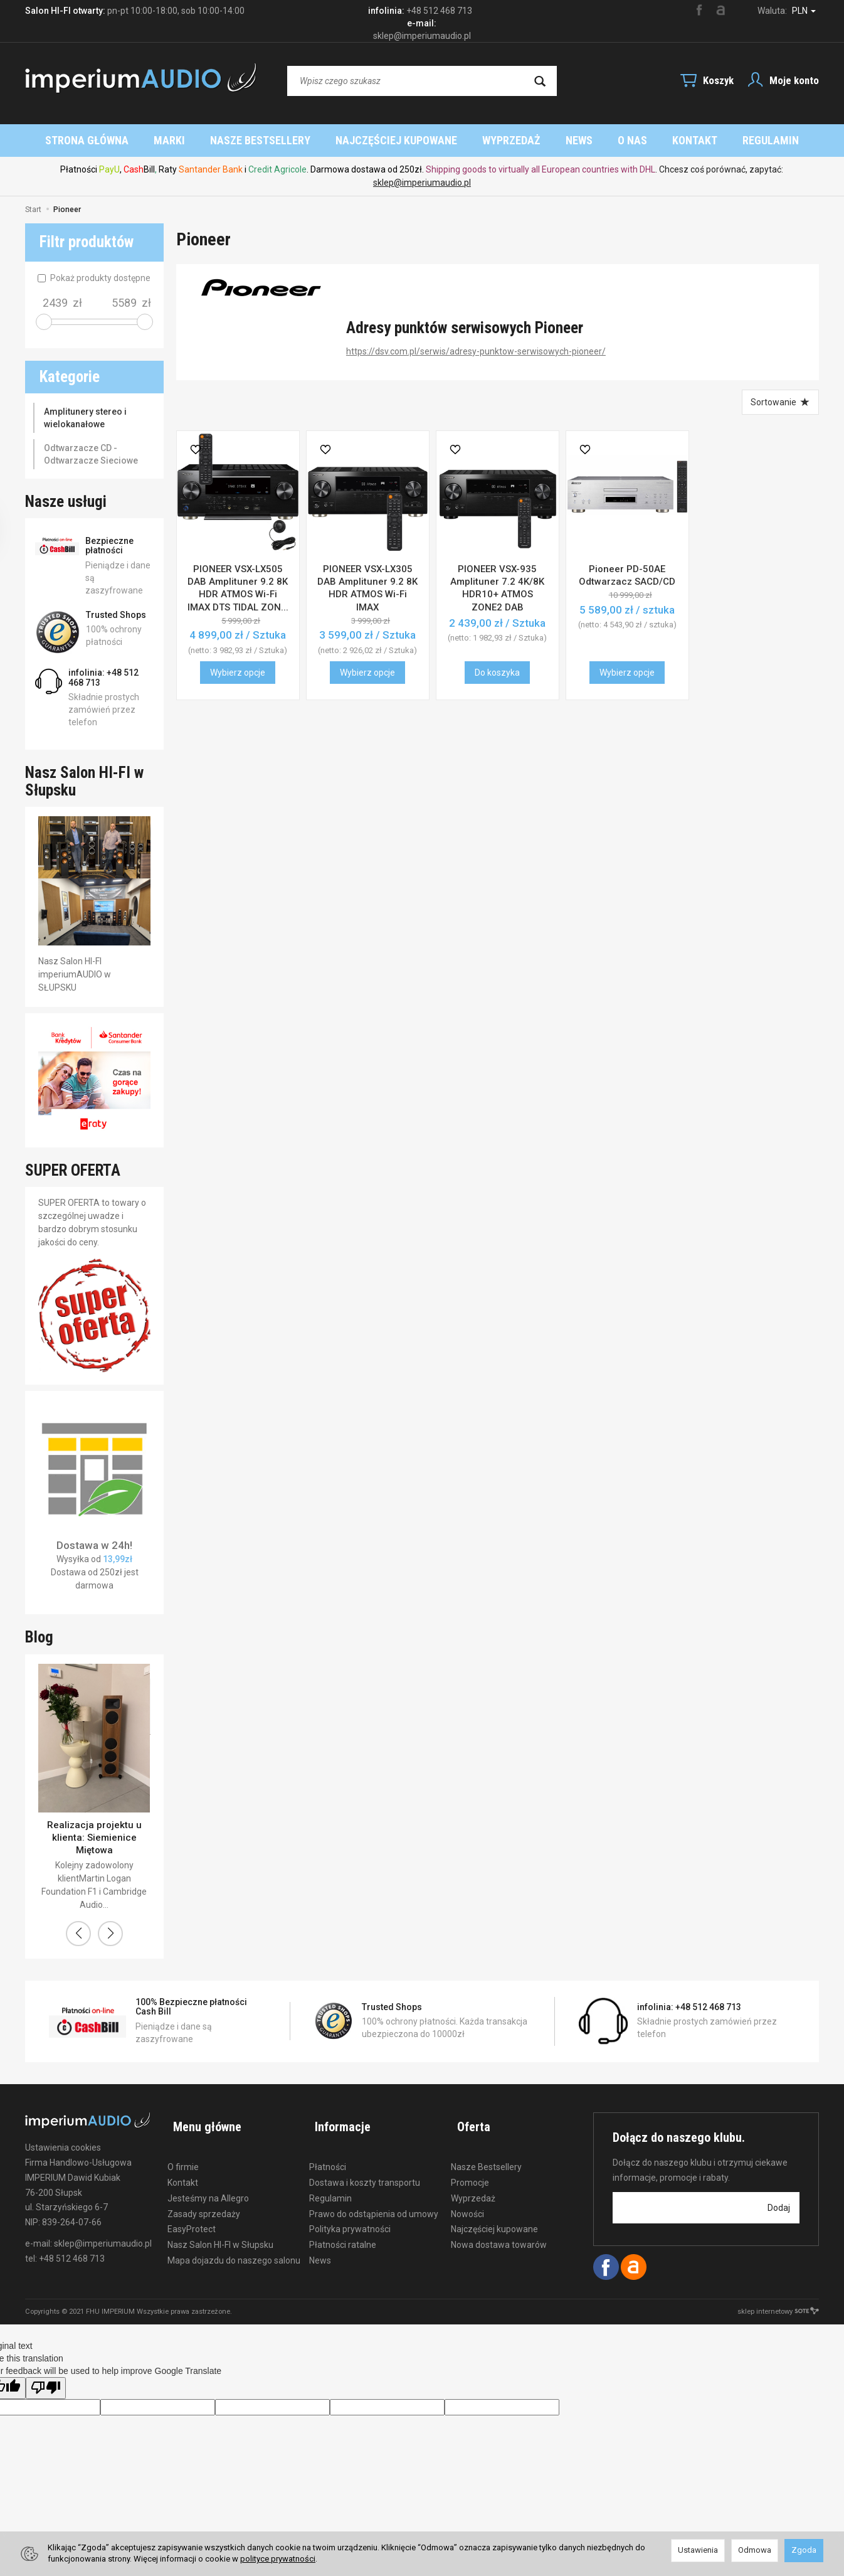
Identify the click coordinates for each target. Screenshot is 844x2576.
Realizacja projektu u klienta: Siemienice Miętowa (94, 1837)
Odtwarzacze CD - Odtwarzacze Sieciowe (91, 454)
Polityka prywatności (350, 2215)
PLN (804, 11)
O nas (708, 140)
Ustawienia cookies (63, 2147)
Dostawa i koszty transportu (364, 2168)
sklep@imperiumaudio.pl (422, 183)
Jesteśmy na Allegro (208, 2184)
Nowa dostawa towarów (499, 2230)
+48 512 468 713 (439, 11)
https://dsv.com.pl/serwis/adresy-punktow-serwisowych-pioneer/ (476, 351)
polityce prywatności (277, 2558)
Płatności (327, 2153)
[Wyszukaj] (540, 81)
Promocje (470, 2168)
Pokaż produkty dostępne (94, 278)
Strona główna (162, 140)
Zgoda (803, 2550)
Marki (245, 140)
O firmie (183, 2153)
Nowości (467, 2200)
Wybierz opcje (237, 673)
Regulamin (330, 2184)
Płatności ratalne (342, 2230)
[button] (78, 1933)
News (654, 140)
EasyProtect (191, 2215)
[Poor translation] (46, 2388)
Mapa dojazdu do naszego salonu (233, 2246)
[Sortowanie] (779, 402)
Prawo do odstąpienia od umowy (373, 2200)
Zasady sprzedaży (203, 2200)
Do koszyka (497, 673)
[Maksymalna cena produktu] (124, 303)
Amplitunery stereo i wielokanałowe (85, 418)
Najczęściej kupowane (472, 140)
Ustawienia (698, 2550)
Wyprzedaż (587, 140)
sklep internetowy (778, 2311)
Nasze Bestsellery (336, 140)
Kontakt (182, 2168)
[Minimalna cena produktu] (55, 303)
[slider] (44, 322)
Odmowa (754, 2550)
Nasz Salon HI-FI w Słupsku (220, 2230)
